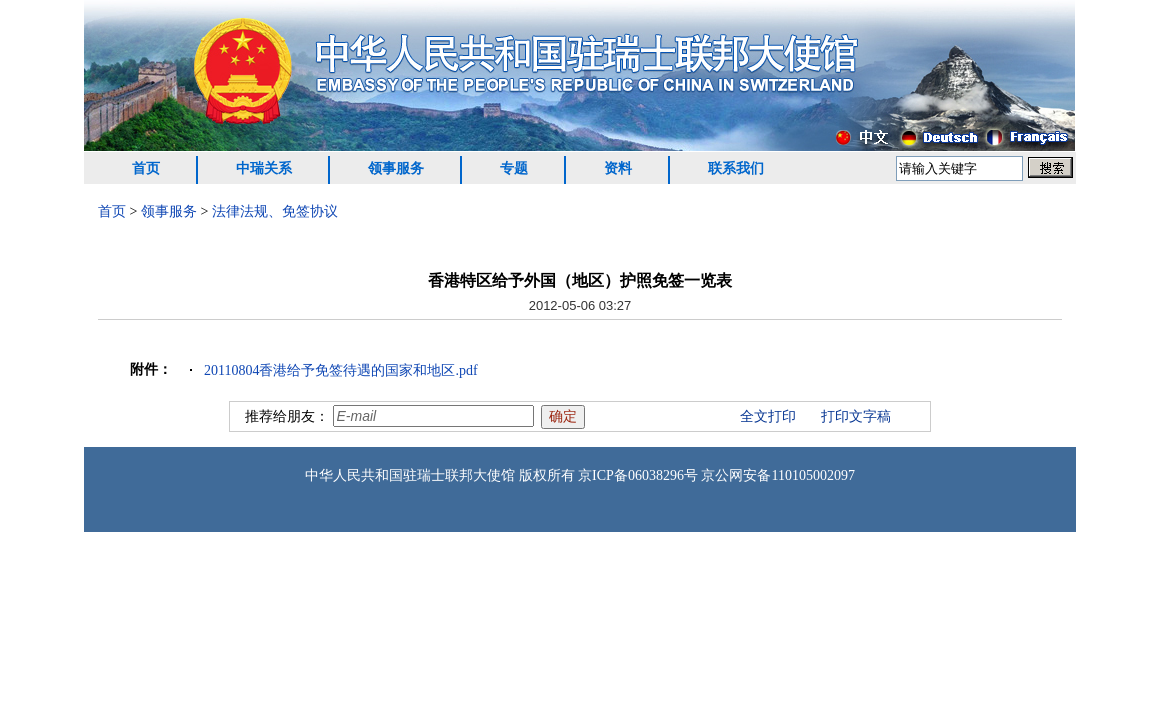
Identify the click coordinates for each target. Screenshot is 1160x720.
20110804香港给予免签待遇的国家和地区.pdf (341, 370)
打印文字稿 (856, 416)
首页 (146, 168)
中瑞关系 (264, 168)
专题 (514, 168)
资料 (618, 168)
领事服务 (396, 168)
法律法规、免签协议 (275, 211)
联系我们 (736, 168)
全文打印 (768, 416)
